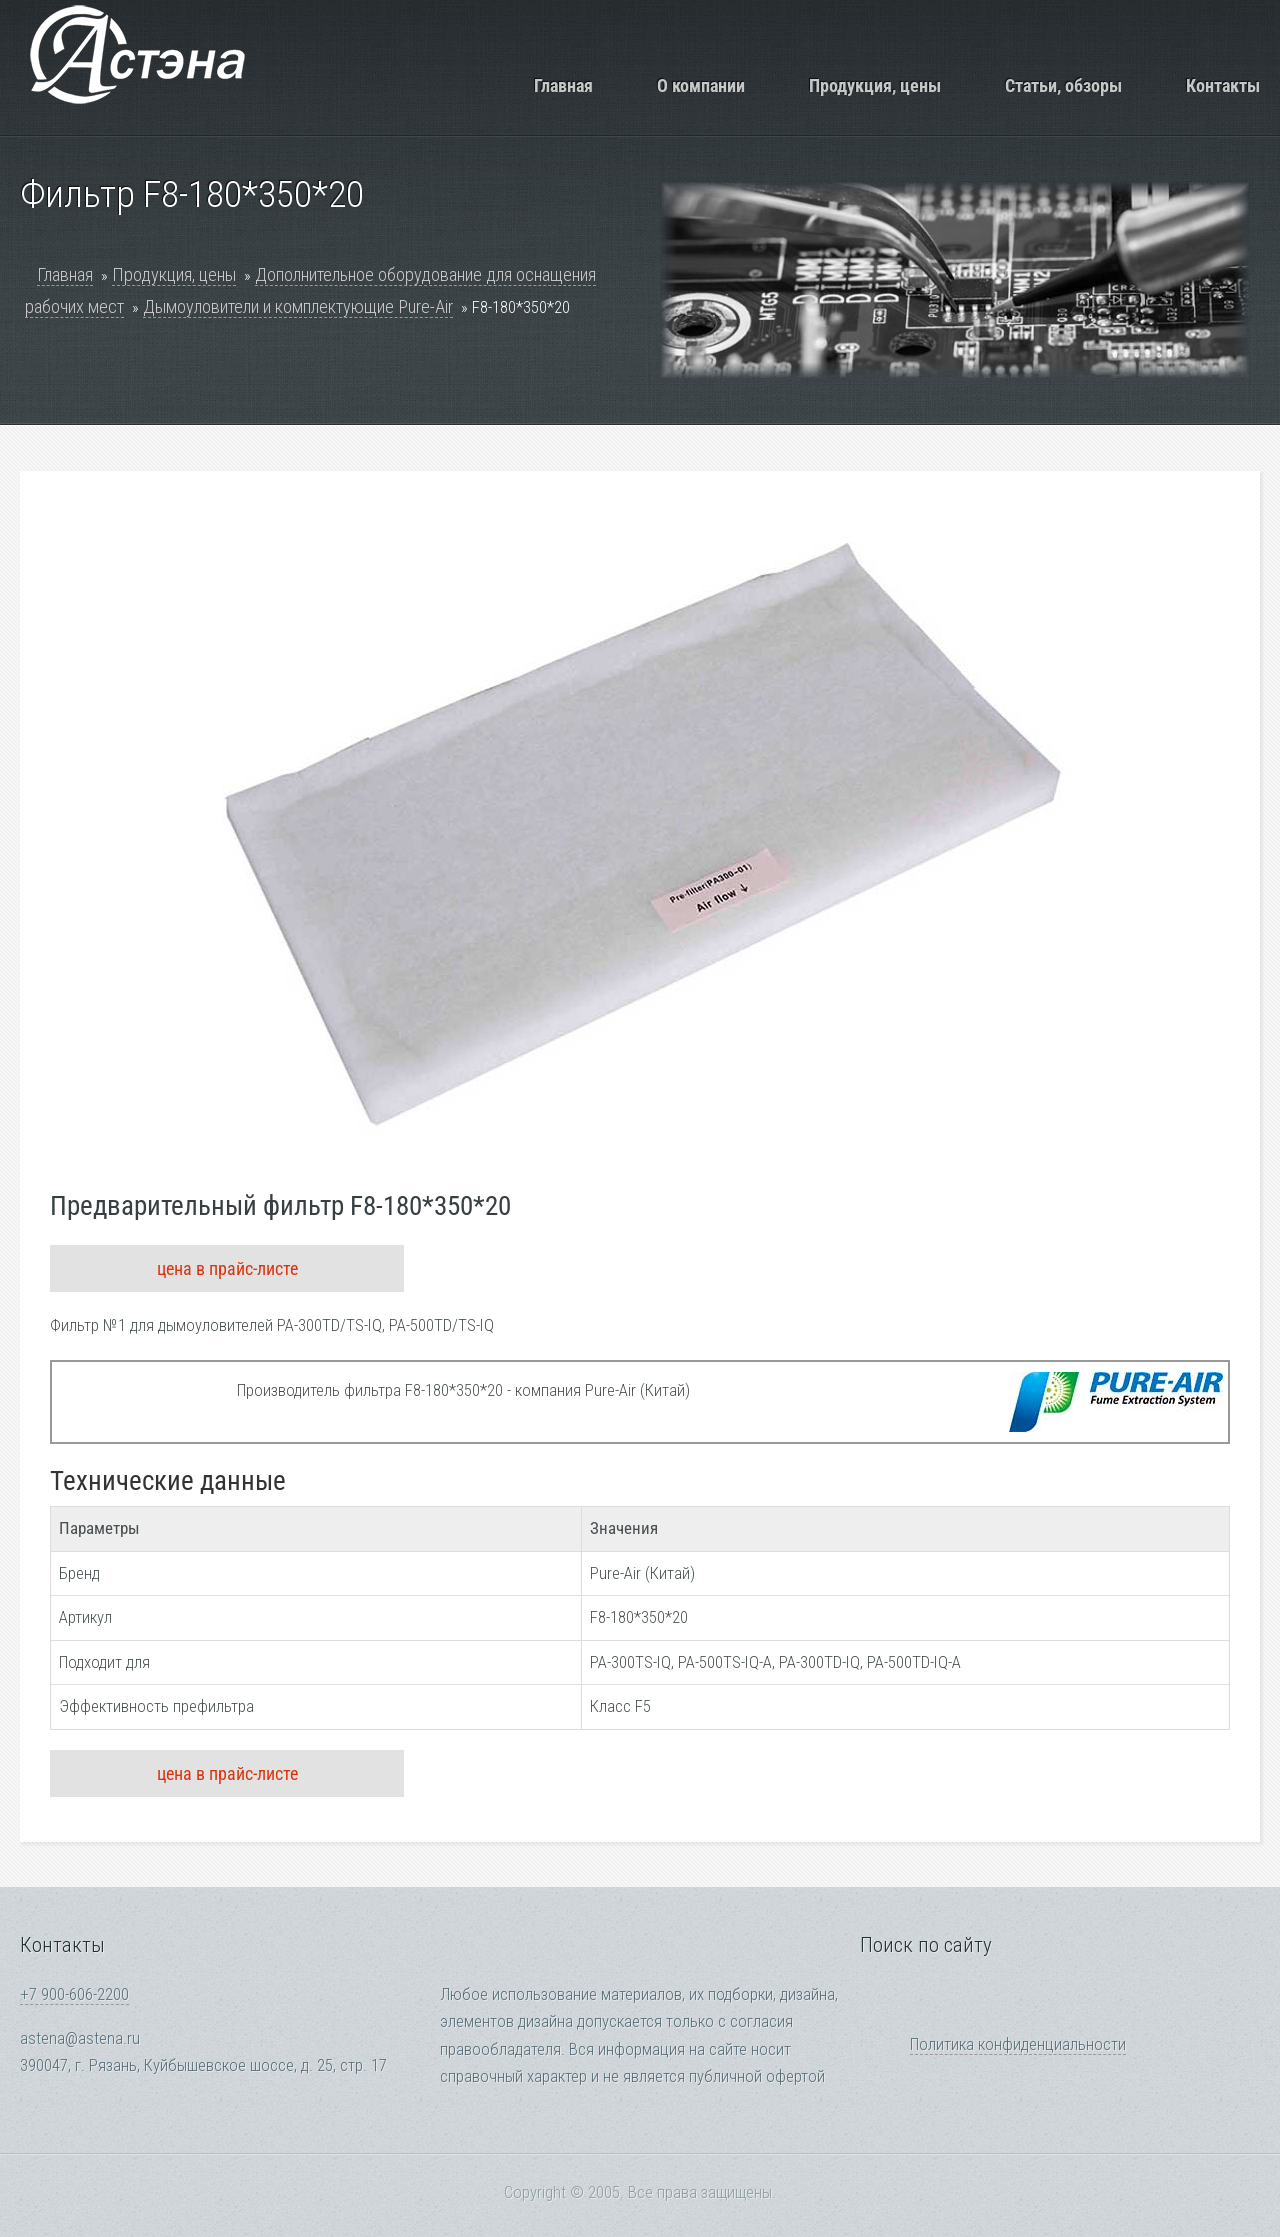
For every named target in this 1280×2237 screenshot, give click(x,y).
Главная (563, 85)
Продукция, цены (875, 85)
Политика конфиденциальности (1018, 2044)
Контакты (1223, 85)
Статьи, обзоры (1063, 85)
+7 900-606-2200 (74, 1994)
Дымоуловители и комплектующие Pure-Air (298, 306)
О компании (701, 85)
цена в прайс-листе (227, 1268)
